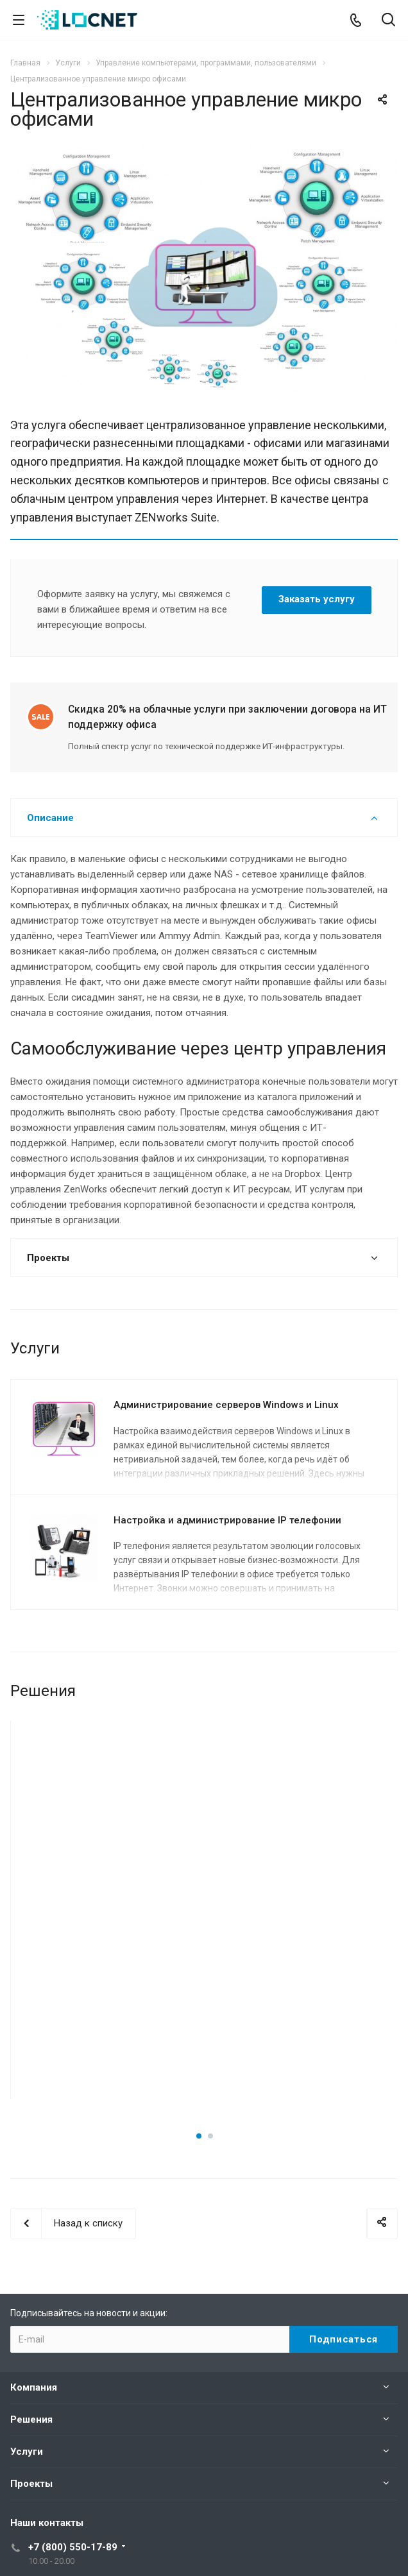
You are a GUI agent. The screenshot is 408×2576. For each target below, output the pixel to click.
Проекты (31, 2370)
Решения (31, 2306)
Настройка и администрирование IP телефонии (227, 1520)
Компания (33, 2274)
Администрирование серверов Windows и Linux (226, 1405)
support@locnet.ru (67, 2501)
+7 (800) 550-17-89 (72, 2433)
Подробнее (108, 1957)
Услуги (26, 2338)
